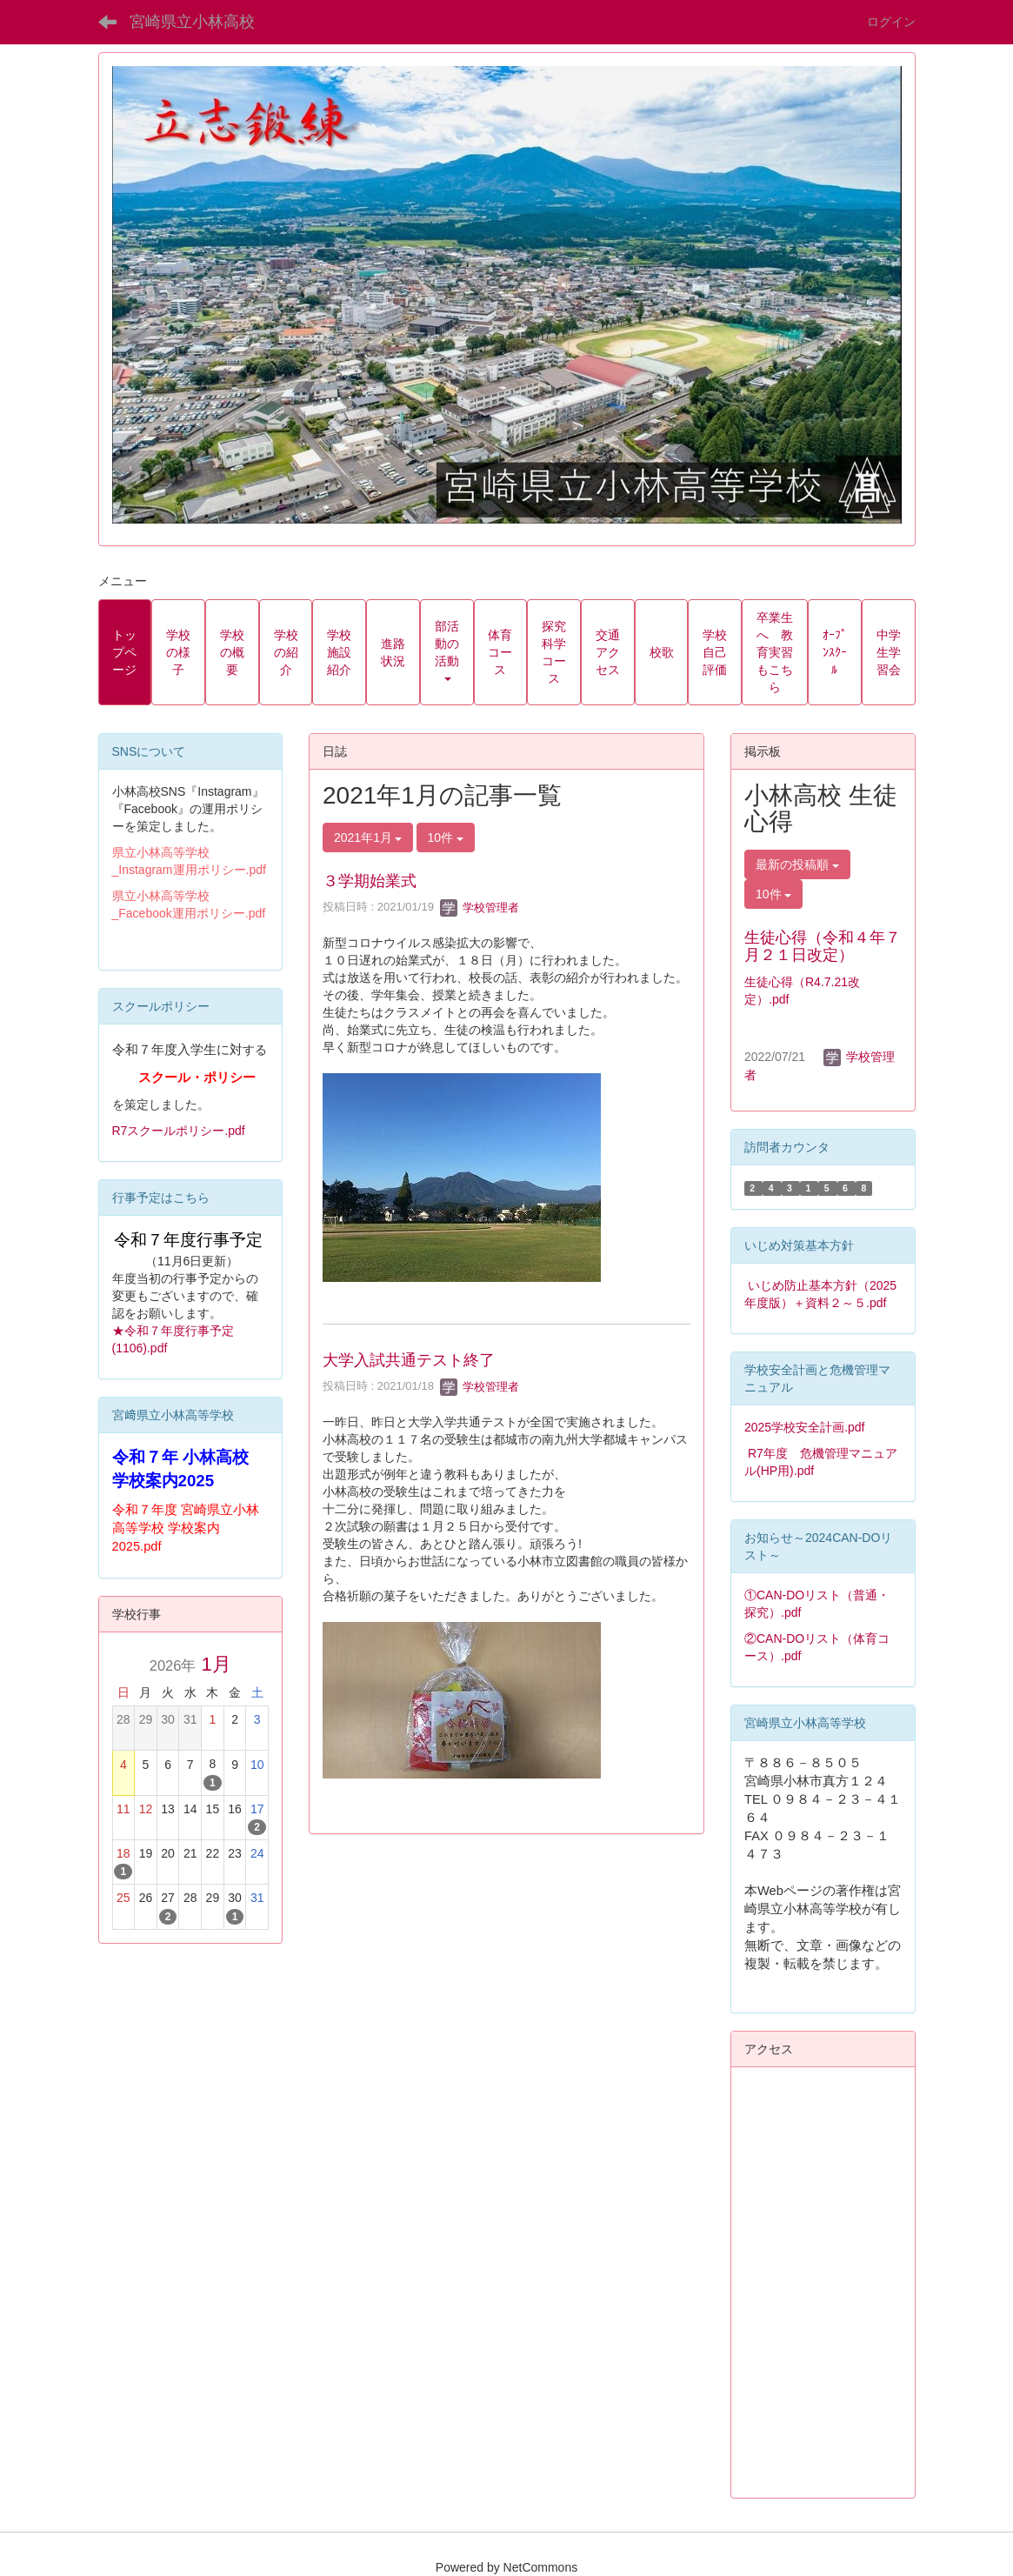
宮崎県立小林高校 (192, 21)
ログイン (891, 22)
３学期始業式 (370, 881)
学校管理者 (479, 907)
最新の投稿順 (797, 864)
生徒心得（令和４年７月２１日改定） (822, 946)
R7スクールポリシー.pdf (178, 1131)
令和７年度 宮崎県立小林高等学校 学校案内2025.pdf (185, 1528)
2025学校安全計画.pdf (804, 1427)
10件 (445, 837)
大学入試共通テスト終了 (409, 1360)
